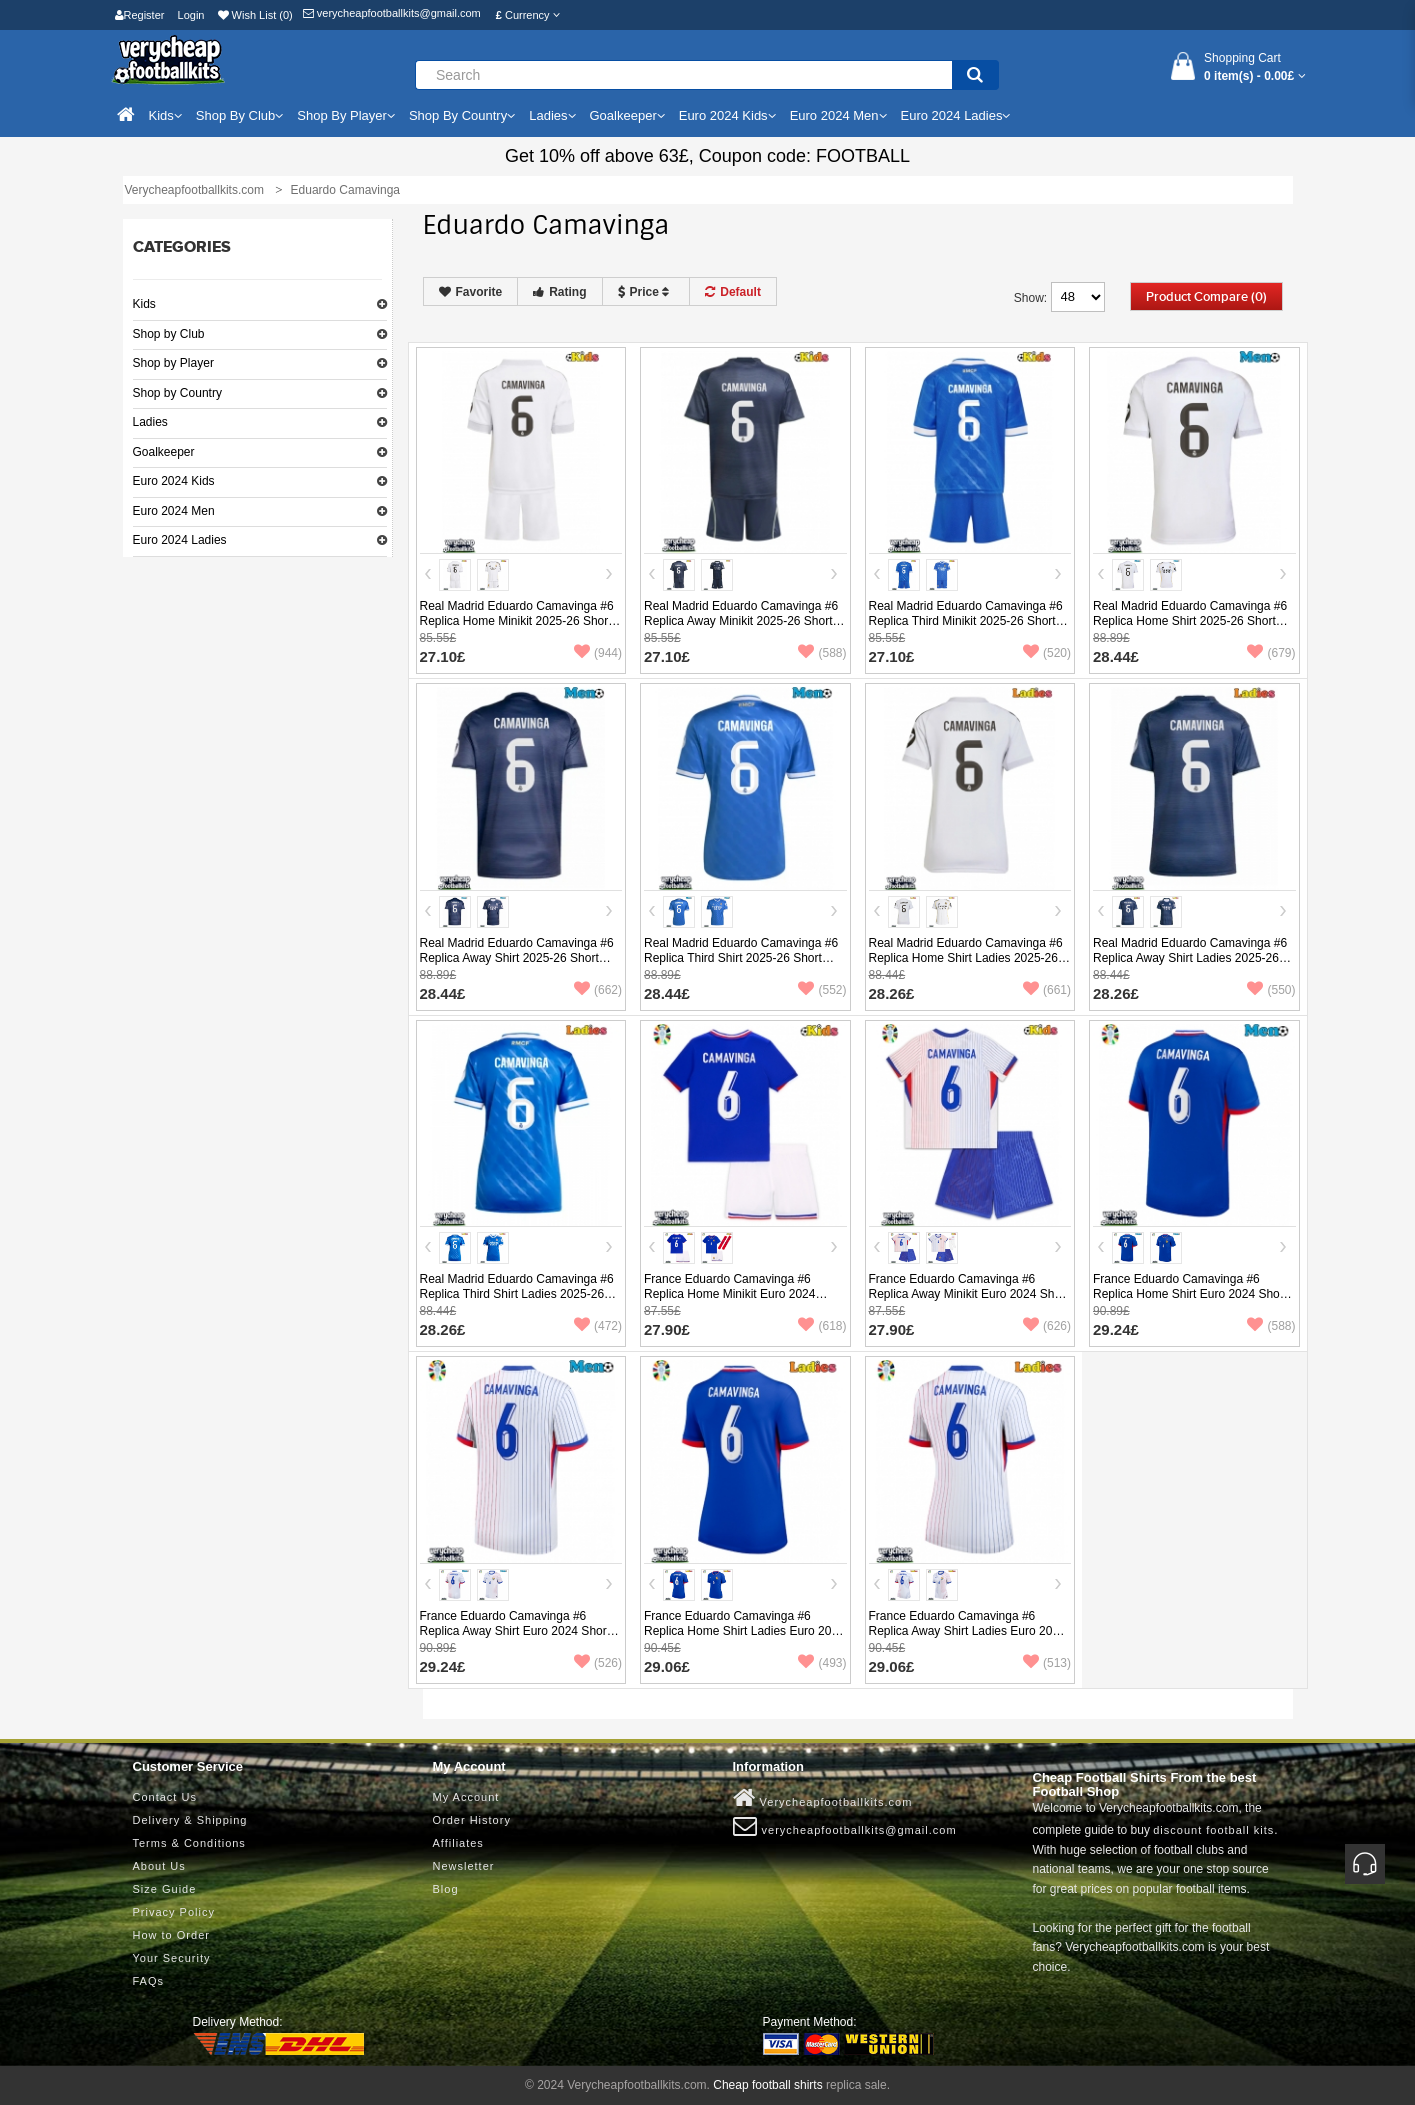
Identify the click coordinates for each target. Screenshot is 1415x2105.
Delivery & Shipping (190, 1820)
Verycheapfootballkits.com (823, 1798)
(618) (822, 1326)
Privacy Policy (174, 1912)
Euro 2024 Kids (174, 481)
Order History (472, 1820)
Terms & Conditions (189, 1843)
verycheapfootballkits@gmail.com (392, 13)
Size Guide (165, 1889)
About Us (159, 1866)
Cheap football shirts (767, 2085)
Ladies (150, 422)
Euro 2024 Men (174, 511)
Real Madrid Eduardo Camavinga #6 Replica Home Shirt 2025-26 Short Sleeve (1190, 621)
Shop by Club (169, 334)
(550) (1271, 990)
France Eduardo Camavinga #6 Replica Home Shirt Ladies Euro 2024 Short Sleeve (744, 1631)
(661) (1047, 990)
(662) (598, 990)
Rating (559, 292)
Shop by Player (173, 363)
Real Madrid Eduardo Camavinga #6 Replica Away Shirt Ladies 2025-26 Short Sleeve (1190, 958)
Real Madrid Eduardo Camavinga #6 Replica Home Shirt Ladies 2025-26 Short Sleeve (966, 958)
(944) (598, 653)
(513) (1047, 1663)
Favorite (471, 292)
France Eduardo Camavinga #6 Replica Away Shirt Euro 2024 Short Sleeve (515, 1631)
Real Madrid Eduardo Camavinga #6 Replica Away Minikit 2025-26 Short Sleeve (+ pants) (741, 621)
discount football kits (1213, 1830)
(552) (822, 990)
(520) (1047, 653)
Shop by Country (177, 393)
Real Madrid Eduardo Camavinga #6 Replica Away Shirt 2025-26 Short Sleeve (517, 958)
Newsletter (464, 1866)
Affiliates (458, 1843)
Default (733, 292)
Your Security (172, 1958)
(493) (822, 1663)
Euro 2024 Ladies (180, 540)
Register (140, 15)
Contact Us (165, 1797)
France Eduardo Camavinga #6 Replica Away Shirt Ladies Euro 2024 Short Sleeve (967, 1631)
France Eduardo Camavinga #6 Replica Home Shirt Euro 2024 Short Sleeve (1190, 1294)
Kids (144, 304)
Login (191, 15)
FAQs (149, 1981)
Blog (446, 1889)
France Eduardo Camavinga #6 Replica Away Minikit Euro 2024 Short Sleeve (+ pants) (969, 1294)
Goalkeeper (164, 452)
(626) (1047, 1326)
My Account (466, 1797)
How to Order (171, 1935)
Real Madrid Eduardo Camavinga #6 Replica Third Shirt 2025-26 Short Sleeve (741, 958)
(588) (822, 653)
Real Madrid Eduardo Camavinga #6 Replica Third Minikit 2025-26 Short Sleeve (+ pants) (966, 621)
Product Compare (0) (1206, 297)
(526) (598, 1663)
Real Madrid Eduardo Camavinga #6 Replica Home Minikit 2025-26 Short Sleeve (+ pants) (517, 621)
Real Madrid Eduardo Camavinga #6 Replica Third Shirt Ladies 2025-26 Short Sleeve (517, 1294)
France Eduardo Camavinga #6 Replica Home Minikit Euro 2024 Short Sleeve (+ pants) (729, 1294)
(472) (598, 1326)
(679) (1271, 653)
